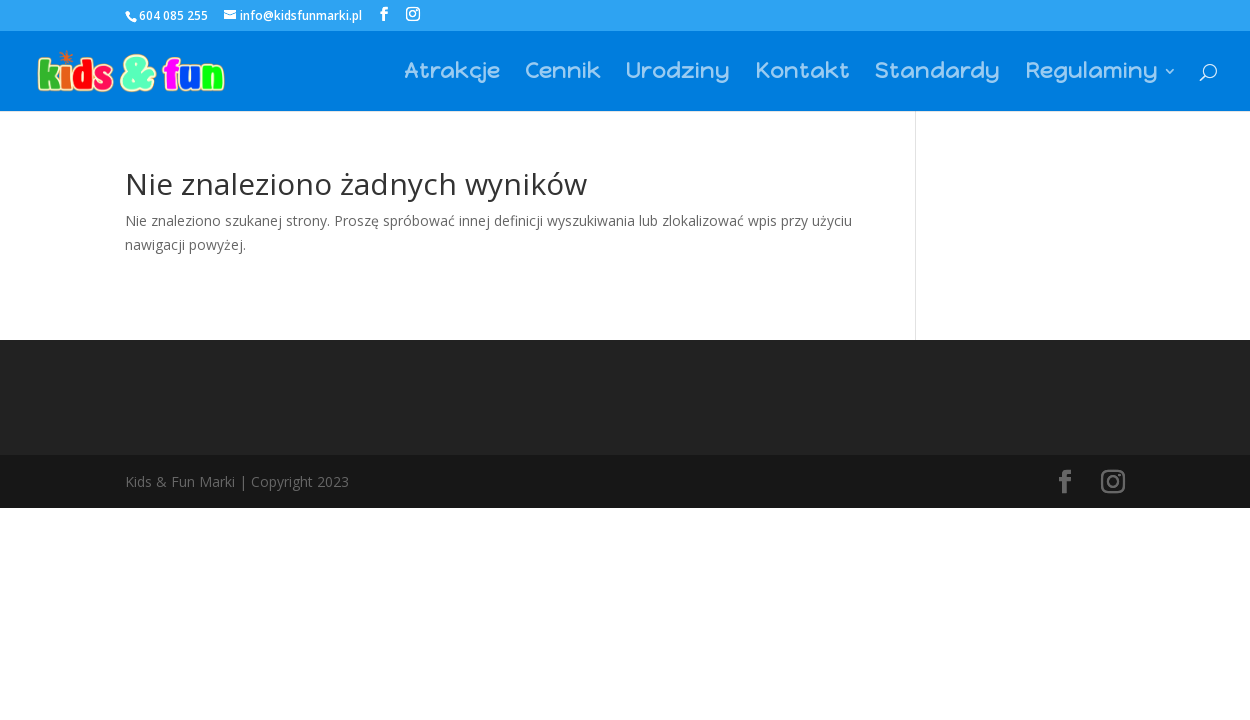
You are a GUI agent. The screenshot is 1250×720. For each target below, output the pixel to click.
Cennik (563, 73)
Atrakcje (452, 73)
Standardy (937, 73)
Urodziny (678, 73)
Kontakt (802, 73)
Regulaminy (1091, 73)
